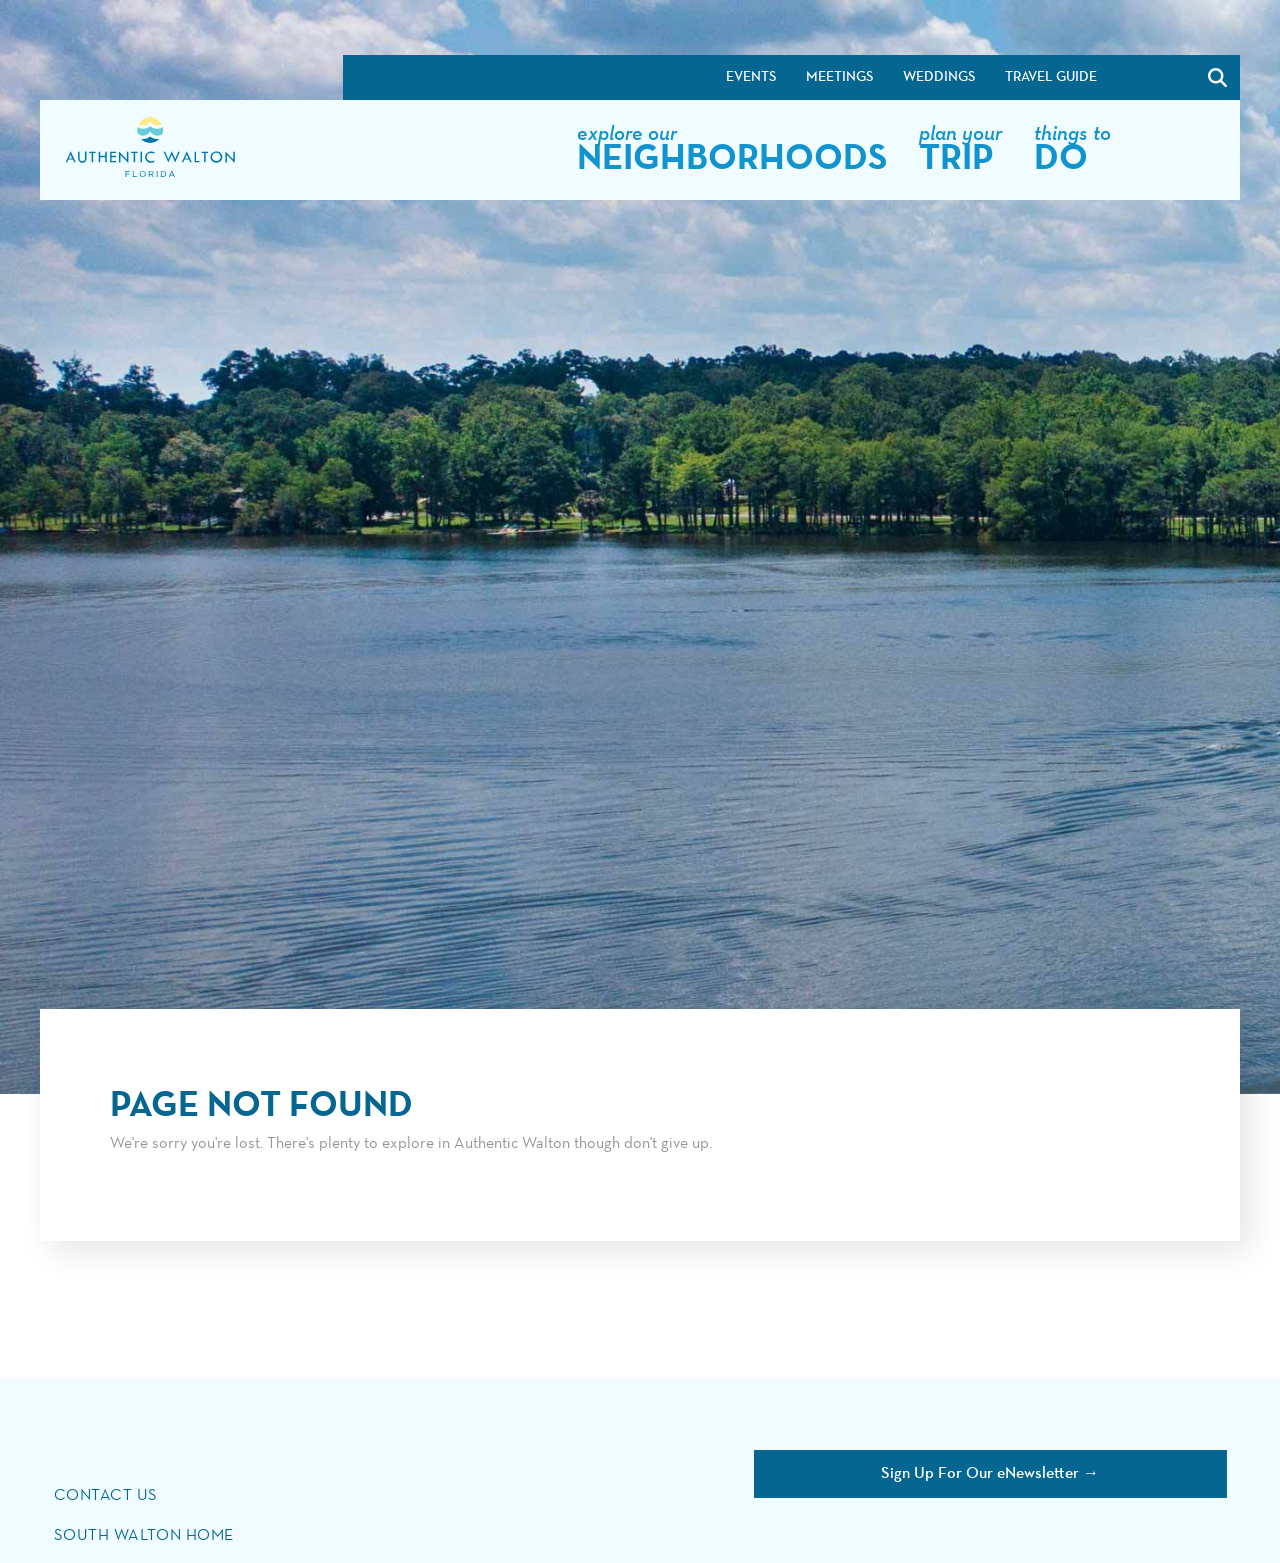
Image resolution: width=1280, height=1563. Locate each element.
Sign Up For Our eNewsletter (980, 1474)
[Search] (1217, 77)
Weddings (939, 77)
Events (751, 77)
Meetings (839, 77)
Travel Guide (1051, 77)
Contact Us (106, 1496)
